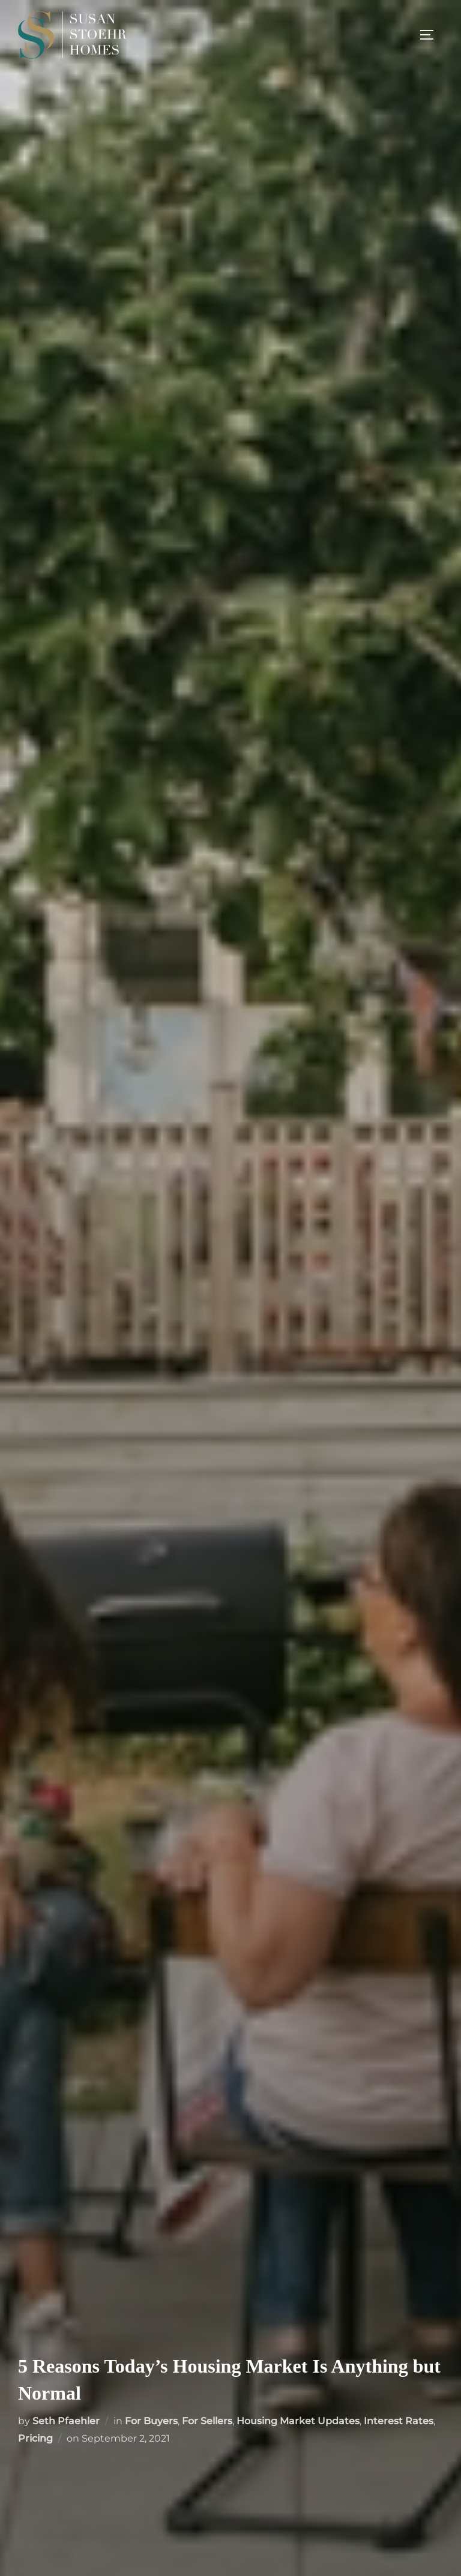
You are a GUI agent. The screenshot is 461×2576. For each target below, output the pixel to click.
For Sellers (207, 2421)
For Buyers (151, 2421)
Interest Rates (398, 2421)
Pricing (35, 2438)
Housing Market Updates (298, 2421)
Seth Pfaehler (66, 2421)
